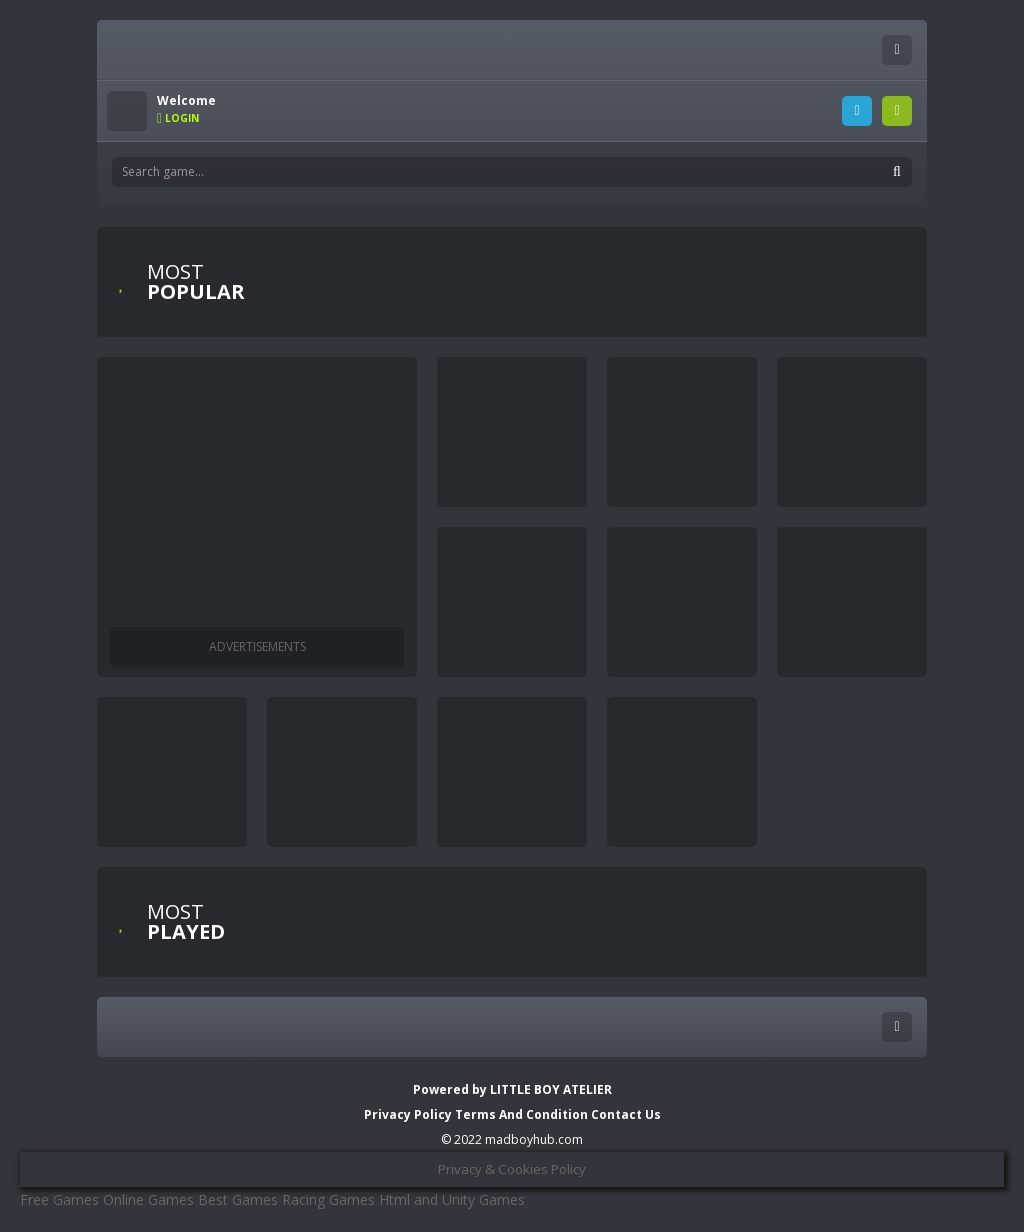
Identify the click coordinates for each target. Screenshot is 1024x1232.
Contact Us (626, 1114)
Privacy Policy (408, 1114)
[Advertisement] (257, 492)
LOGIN (857, 111)
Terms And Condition (523, 1114)
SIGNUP (897, 111)
